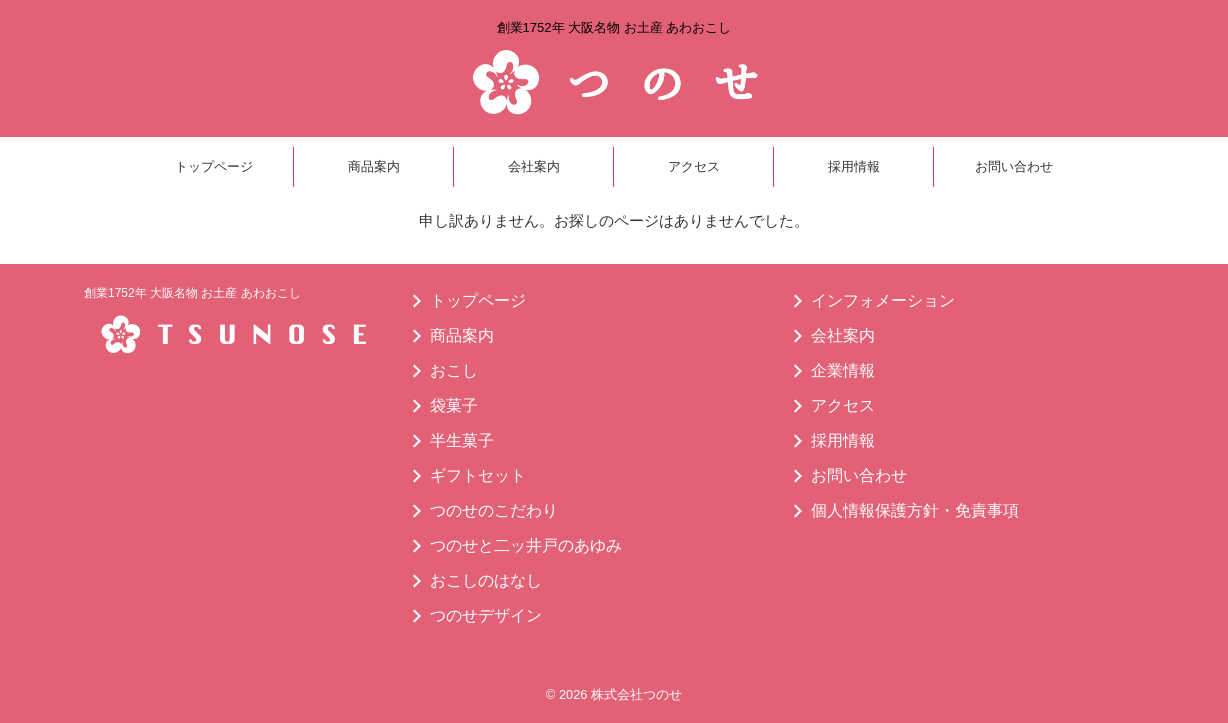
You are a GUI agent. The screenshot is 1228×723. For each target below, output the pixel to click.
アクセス (694, 166)
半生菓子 (462, 440)
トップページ (214, 166)
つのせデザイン (486, 615)
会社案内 (534, 166)
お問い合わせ (1014, 166)
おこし (454, 370)
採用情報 (854, 166)
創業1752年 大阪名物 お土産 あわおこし (192, 293)
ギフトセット (478, 475)
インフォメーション (883, 300)
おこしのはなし (486, 580)
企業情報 (843, 370)
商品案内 (374, 166)
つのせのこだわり (494, 510)
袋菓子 (454, 405)
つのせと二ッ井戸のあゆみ (526, 545)
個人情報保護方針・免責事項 (915, 510)
